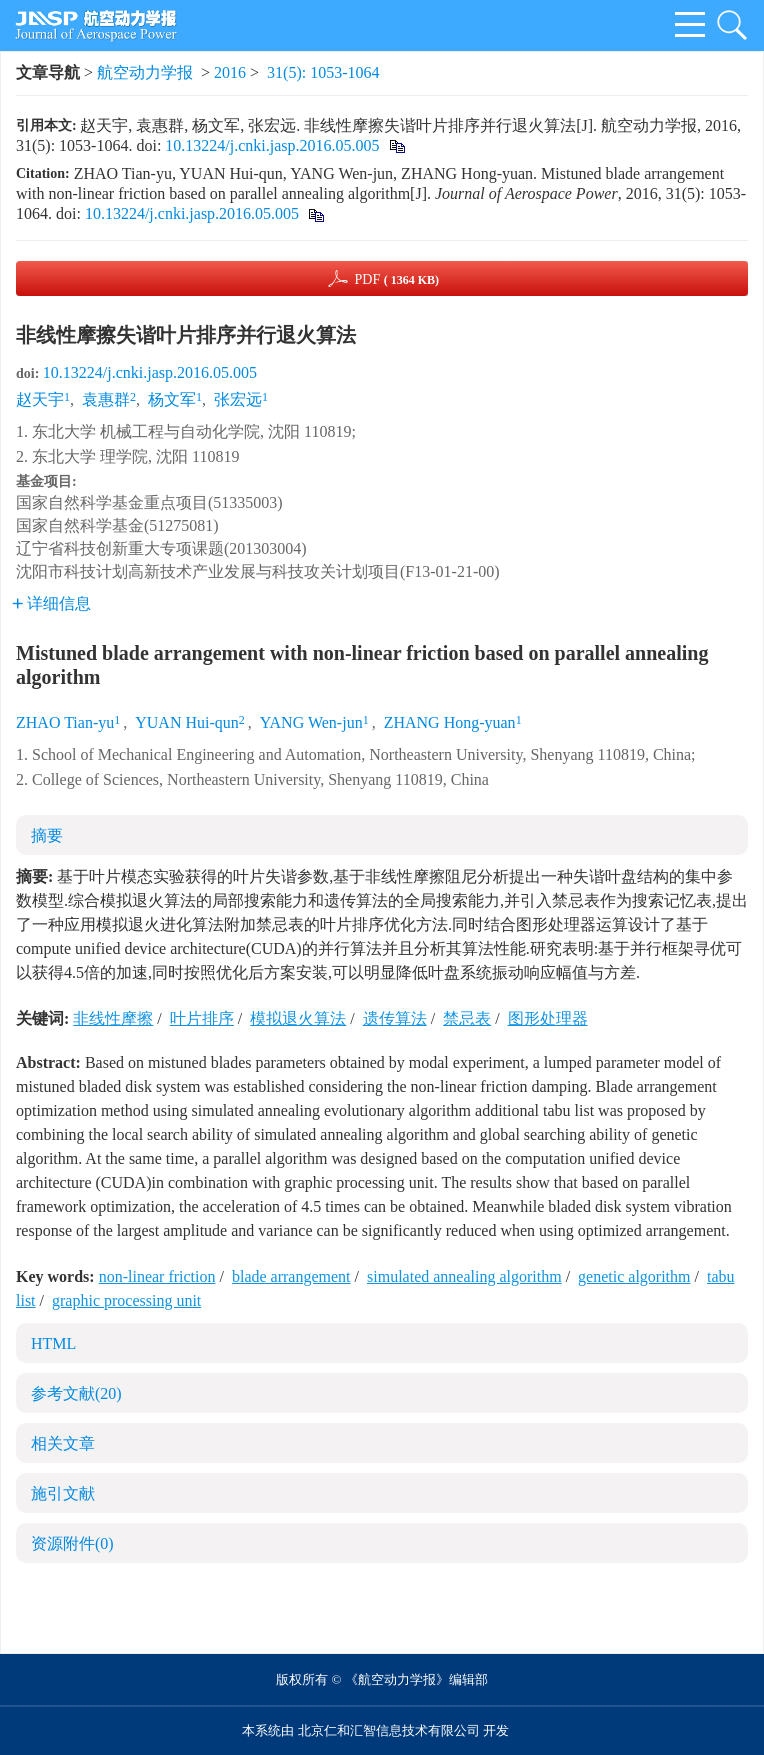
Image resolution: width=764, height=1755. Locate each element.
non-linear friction (157, 1276)
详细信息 (51, 603)
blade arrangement (291, 1276)
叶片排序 (202, 1018)
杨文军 (172, 399)
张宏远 (238, 399)
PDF (396, 279)
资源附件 (72, 1543)
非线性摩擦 (113, 1018)
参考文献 (76, 1393)
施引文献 (63, 1493)
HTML (53, 1343)
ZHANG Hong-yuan (450, 722)
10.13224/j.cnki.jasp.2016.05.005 (272, 145)
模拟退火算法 (298, 1018)
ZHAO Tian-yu (65, 722)
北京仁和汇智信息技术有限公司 (389, 1730)
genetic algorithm (634, 1276)
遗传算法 (395, 1018)
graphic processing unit (126, 1300)
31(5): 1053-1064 (323, 72)
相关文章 (63, 1443)
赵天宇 (40, 399)
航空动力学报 (145, 72)
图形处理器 (548, 1018)
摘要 (47, 835)
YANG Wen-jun (311, 722)
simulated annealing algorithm (464, 1276)
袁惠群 (106, 399)
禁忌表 (467, 1018)
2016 (230, 72)
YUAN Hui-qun (187, 722)
